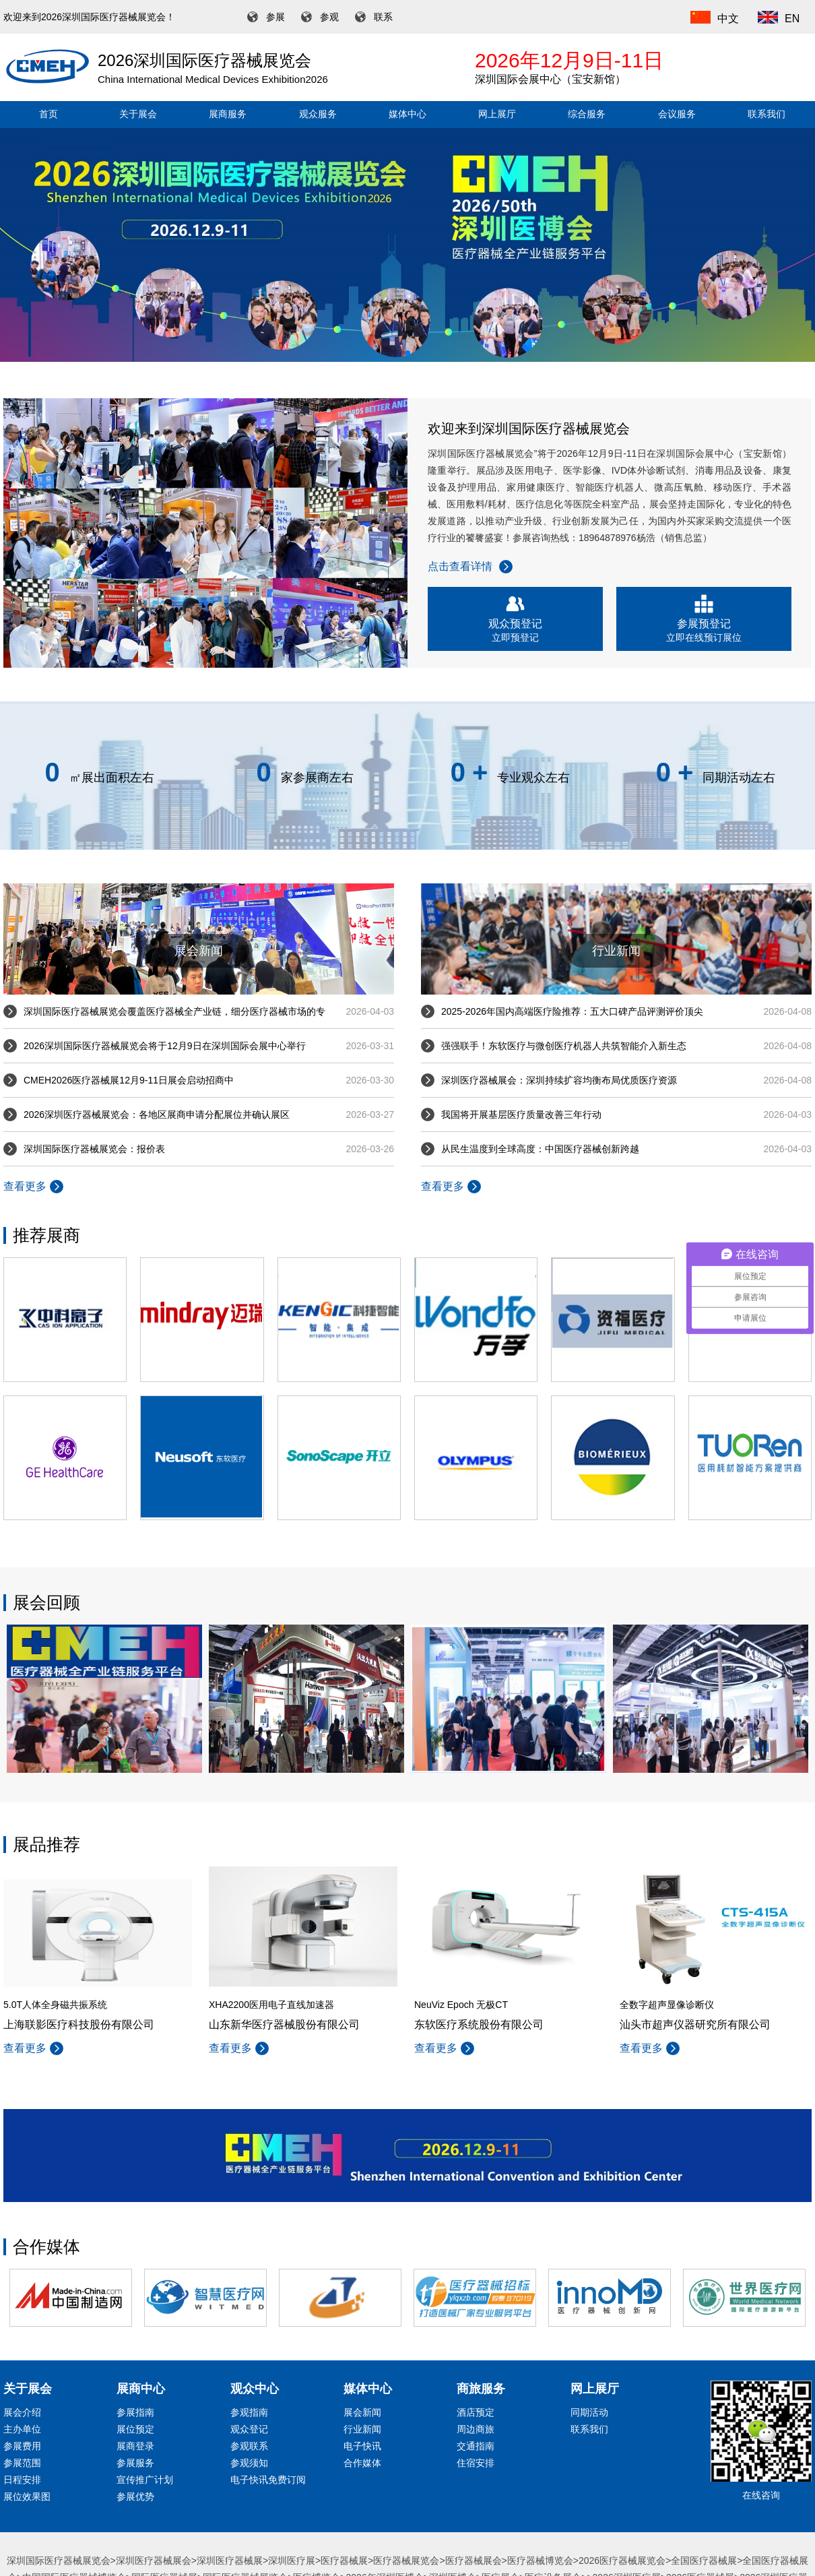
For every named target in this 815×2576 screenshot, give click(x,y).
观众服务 (318, 114)
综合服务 (587, 114)
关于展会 (138, 114)
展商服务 (228, 114)
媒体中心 (407, 114)
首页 (48, 114)
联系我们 (766, 114)
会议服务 (677, 114)
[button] (407, 353)
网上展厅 (497, 114)
